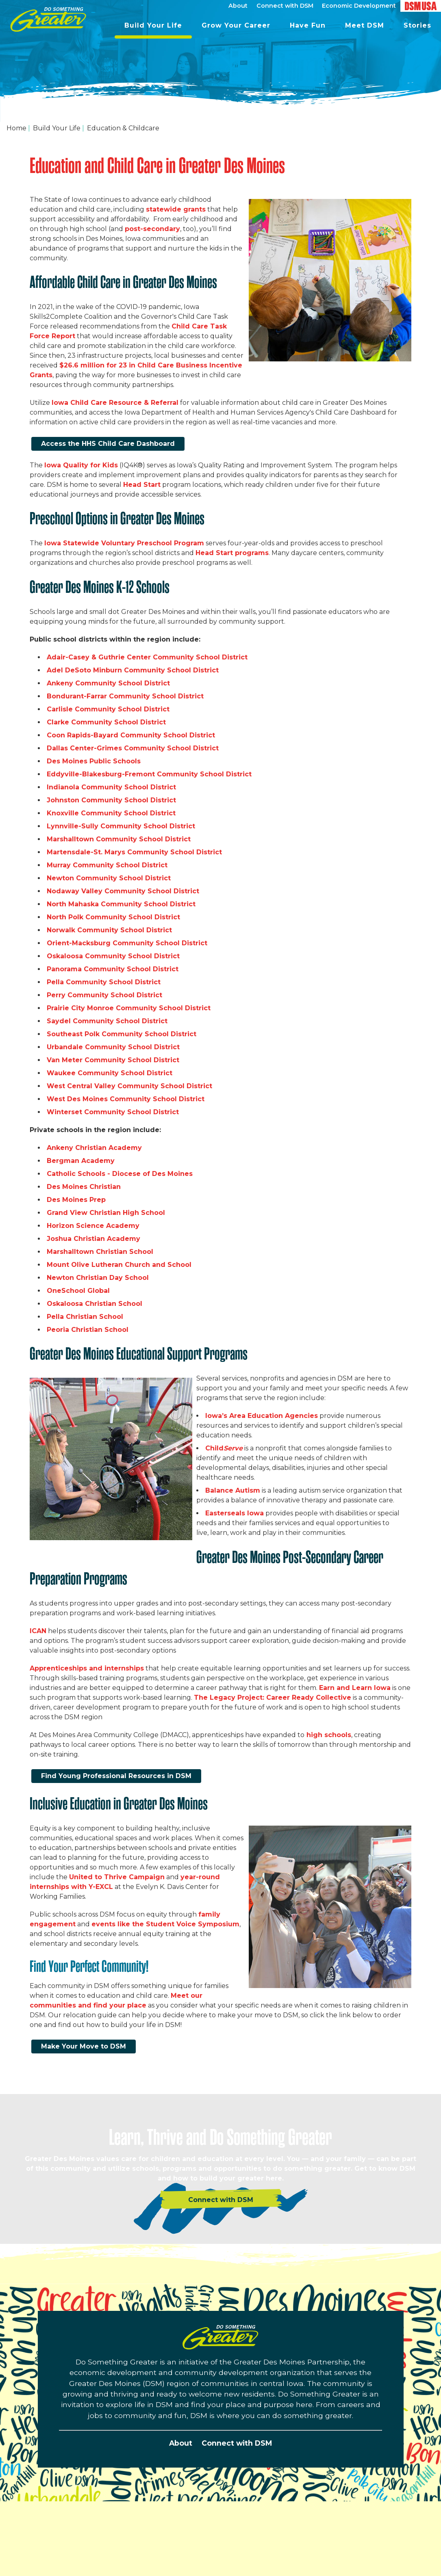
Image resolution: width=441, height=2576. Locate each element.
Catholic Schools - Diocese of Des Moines (121, 1174)
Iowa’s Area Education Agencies (261, 1416)
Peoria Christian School (88, 1329)
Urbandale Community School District (114, 1047)
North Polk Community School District (114, 917)
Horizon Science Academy (93, 1226)
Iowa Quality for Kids (81, 465)
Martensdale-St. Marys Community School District (134, 852)
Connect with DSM (237, 2443)
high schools (327, 1735)
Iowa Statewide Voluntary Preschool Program (124, 543)
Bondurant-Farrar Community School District (126, 696)
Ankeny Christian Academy (95, 1148)
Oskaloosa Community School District (113, 956)
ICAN (38, 1631)
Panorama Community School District (113, 969)
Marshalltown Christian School (100, 1252)
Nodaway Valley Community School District (124, 891)
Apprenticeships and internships (87, 1668)
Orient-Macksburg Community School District (128, 943)
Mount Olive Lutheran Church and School (119, 1265)
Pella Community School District (104, 982)
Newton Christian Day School (99, 1278)
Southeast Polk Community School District (122, 1034)
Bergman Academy (81, 1161)
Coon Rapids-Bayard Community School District (132, 735)
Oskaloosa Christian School (94, 1303)
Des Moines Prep (76, 1200)
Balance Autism (232, 1490)
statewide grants (176, 209)
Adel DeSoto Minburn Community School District (134, 670)
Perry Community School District (104, 995)
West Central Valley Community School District (130, 1086)
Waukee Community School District (110, 1073)
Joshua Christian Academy (94, 1239)
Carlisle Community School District (109, 709)
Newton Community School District (110, 878)
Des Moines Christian (84, 1187)
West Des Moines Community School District (125, 1099)
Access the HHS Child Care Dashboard (108, 443)
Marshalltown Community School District (120, 839)
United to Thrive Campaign (117, 1877)
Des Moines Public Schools (94, 761)
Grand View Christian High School (107, 1213)
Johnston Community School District (111, 800)
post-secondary (152, 229)
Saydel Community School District (108, 1021)
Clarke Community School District (106, 722)
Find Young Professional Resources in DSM (116, 1776)
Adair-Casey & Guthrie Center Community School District (147, 657)
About (180, 2443)
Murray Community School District (107, 865)
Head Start (142, 484)
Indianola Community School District (111, 787)
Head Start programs (232, 553)
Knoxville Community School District (112, 813)
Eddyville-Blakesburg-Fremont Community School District (150, 774)
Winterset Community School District (113, 1112)
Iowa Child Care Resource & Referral (115, 402)
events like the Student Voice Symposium (165, 1924)
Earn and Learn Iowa (355, 1688)
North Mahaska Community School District (122, 904)
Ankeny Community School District (109, 683)
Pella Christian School (85, 1316)
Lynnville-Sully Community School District (121, 826)
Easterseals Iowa (234, 1513)
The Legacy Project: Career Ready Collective (272, 1697)
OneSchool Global (79, 1290)
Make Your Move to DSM (83, 2046)
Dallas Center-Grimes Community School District (133, 748)
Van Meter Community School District (113, 1060)
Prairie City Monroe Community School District (130, 1008)
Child (224, 1448)
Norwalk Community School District (110, 930)
